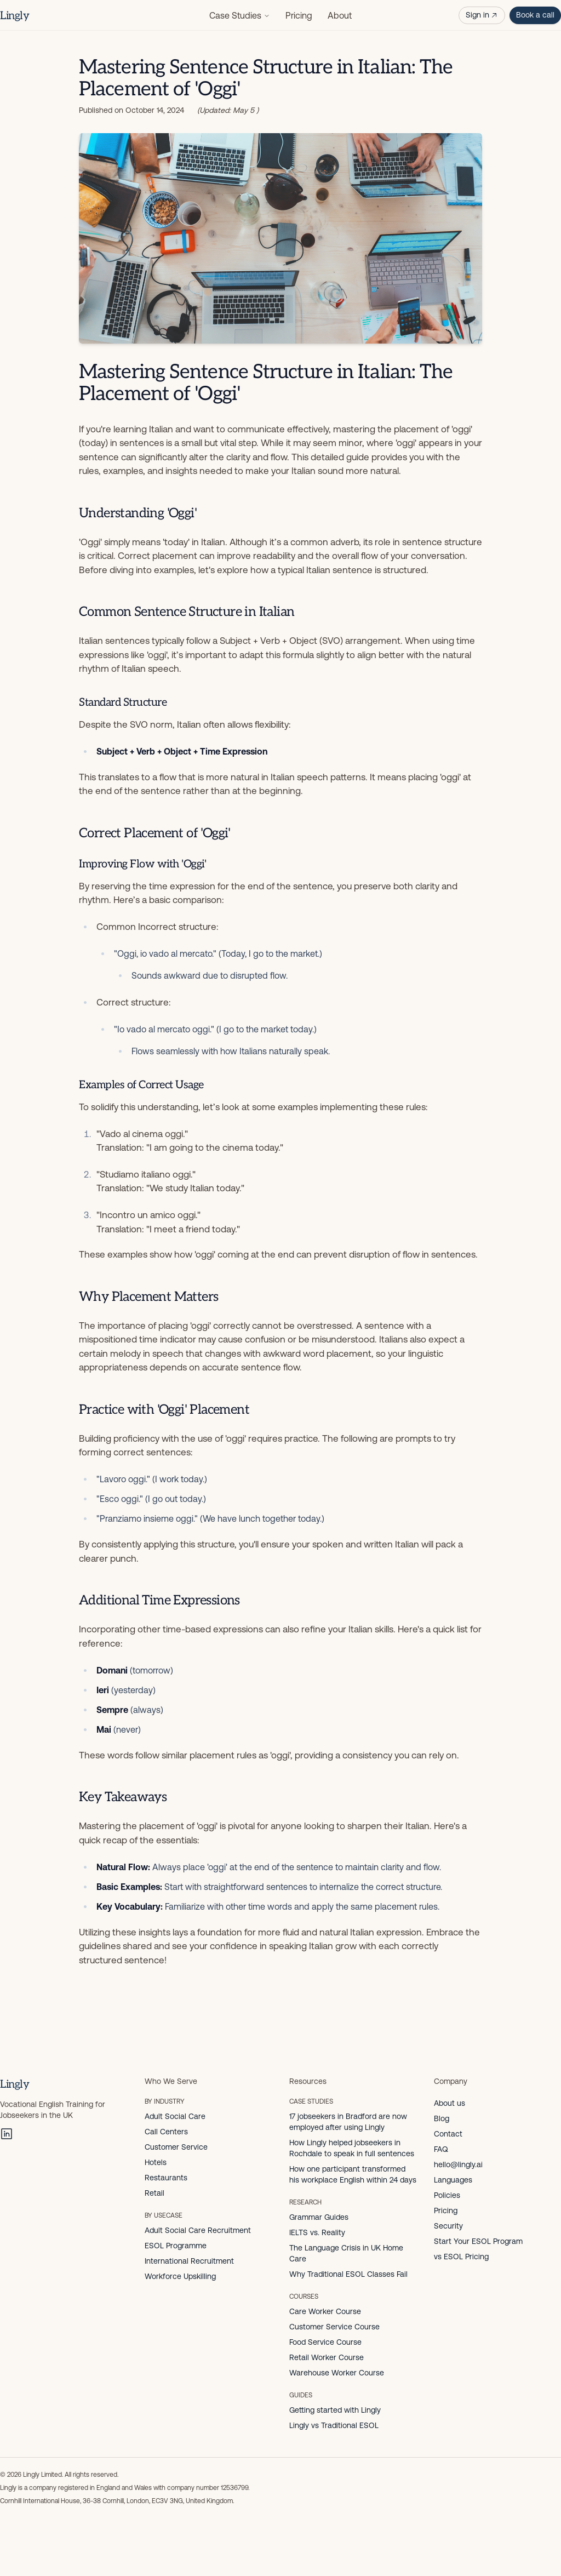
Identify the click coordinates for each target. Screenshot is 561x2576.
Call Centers (166, 2131)
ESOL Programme (176, 2245)
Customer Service (176, 2147)
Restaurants (166, 2177)
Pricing (298, 15)
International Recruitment (189, 2261)
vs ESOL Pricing (461, 2256)
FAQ (441, 2149)
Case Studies (239, 15)
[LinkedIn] (6, 2133)
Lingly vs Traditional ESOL (334, 2425)
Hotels (156, 2162)
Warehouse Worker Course (336, 2372)
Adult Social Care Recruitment (198, 2230)
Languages (453, 2179)
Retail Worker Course (326, 2357)
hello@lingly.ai (458, 2164)
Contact (448, 2133)
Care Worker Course (325, 2311)
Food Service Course (325, 2342)
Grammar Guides (318, 2217)
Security (448, 2225)
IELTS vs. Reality (317, 2232)
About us (449, 2103)
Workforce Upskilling (180, 2276)
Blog (441, 2118)
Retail (154, 2193)
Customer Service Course (334, 2326)
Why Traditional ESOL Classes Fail (348, 2274)
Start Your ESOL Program (478, 2241)
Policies (447, 2195)
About (340, 15)
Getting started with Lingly (335, 2410)
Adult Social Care (175, 2116)
